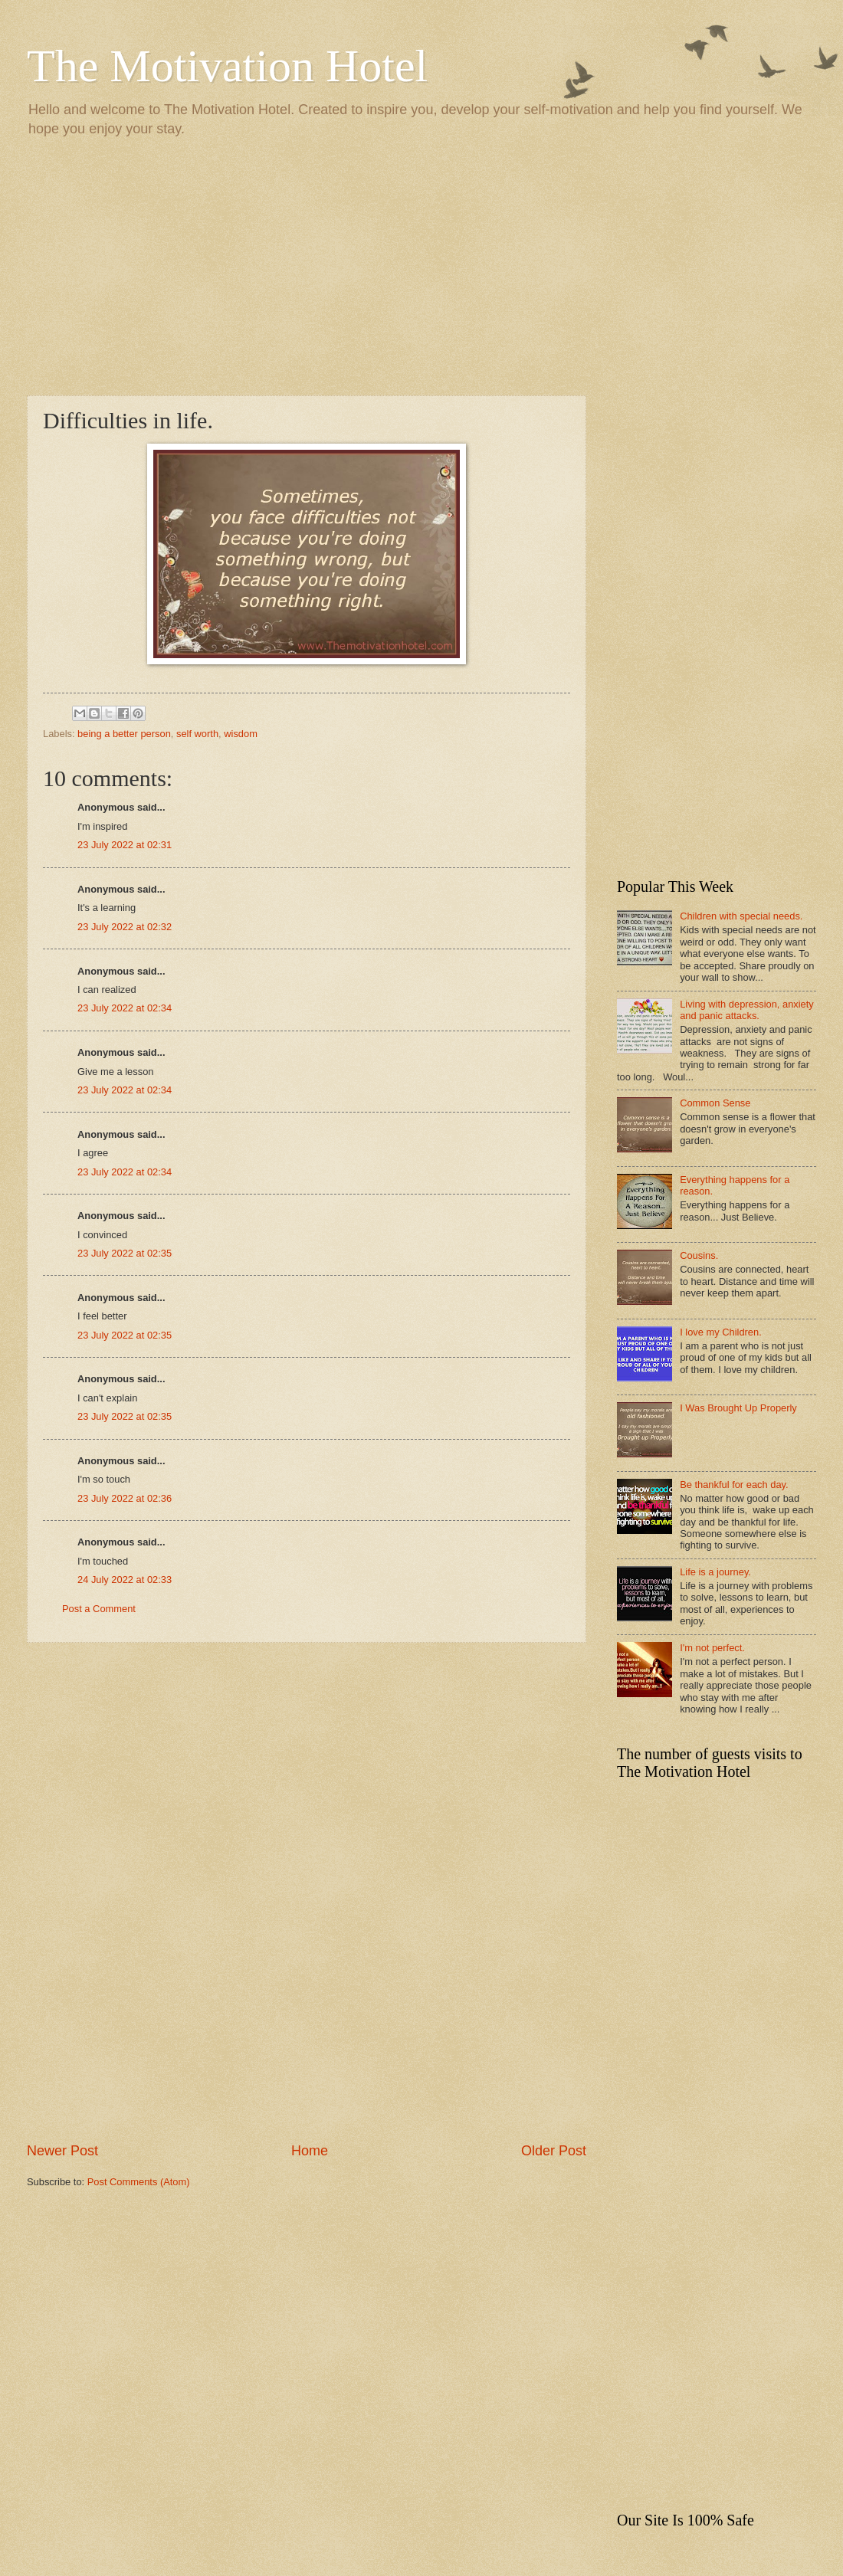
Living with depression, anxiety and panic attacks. (747, 1009)
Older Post (553, 2150)
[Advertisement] (421, 265)
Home (309, 2150)
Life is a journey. (715, 1572)
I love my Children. (721, 1332)
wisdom (240, 733)
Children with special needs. (741, 916)
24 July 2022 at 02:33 (124, 1579)
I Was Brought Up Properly (738, 1408)
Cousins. (699, 1255)
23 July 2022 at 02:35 (124, 1253)
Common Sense (715, 1103)
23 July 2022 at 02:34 (124, 1008)
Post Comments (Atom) (138, 2182)
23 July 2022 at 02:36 (124, 1498)
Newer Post (62, 2150)
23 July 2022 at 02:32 (124, 926)
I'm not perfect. (712, 1647)
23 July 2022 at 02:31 (124, 844)
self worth (197, 733)
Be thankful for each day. (734, 1484)
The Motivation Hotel (227, 66)
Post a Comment (99, 1608)
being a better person (124, 733)
